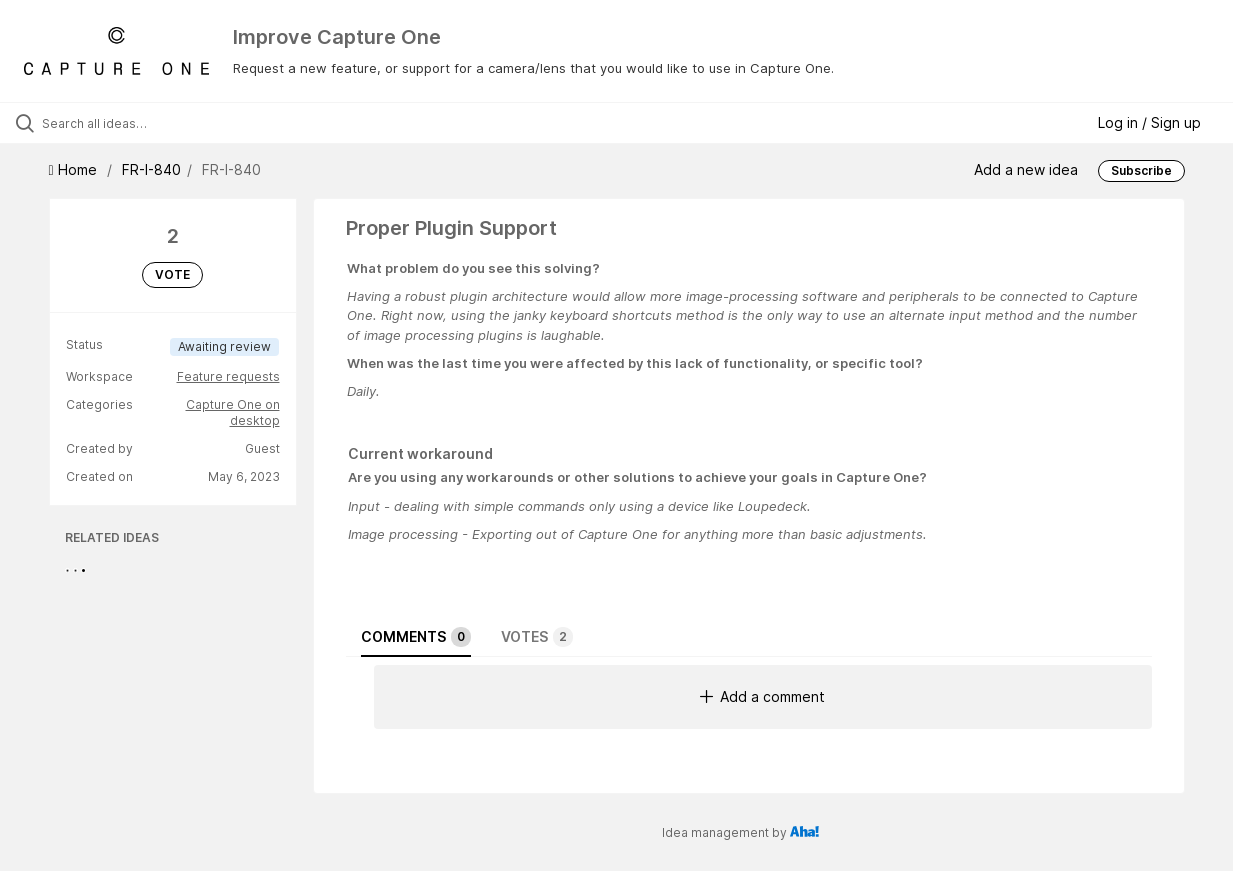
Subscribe (1141, 170)
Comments (416, 637)
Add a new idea (1026, 169)
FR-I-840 (151, 169)
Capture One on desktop (233, 412)
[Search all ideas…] (148, 123)
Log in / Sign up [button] (1149, 122)
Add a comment (762, 696)
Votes (537, 637)
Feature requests (228, 376)
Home (75, 169)
